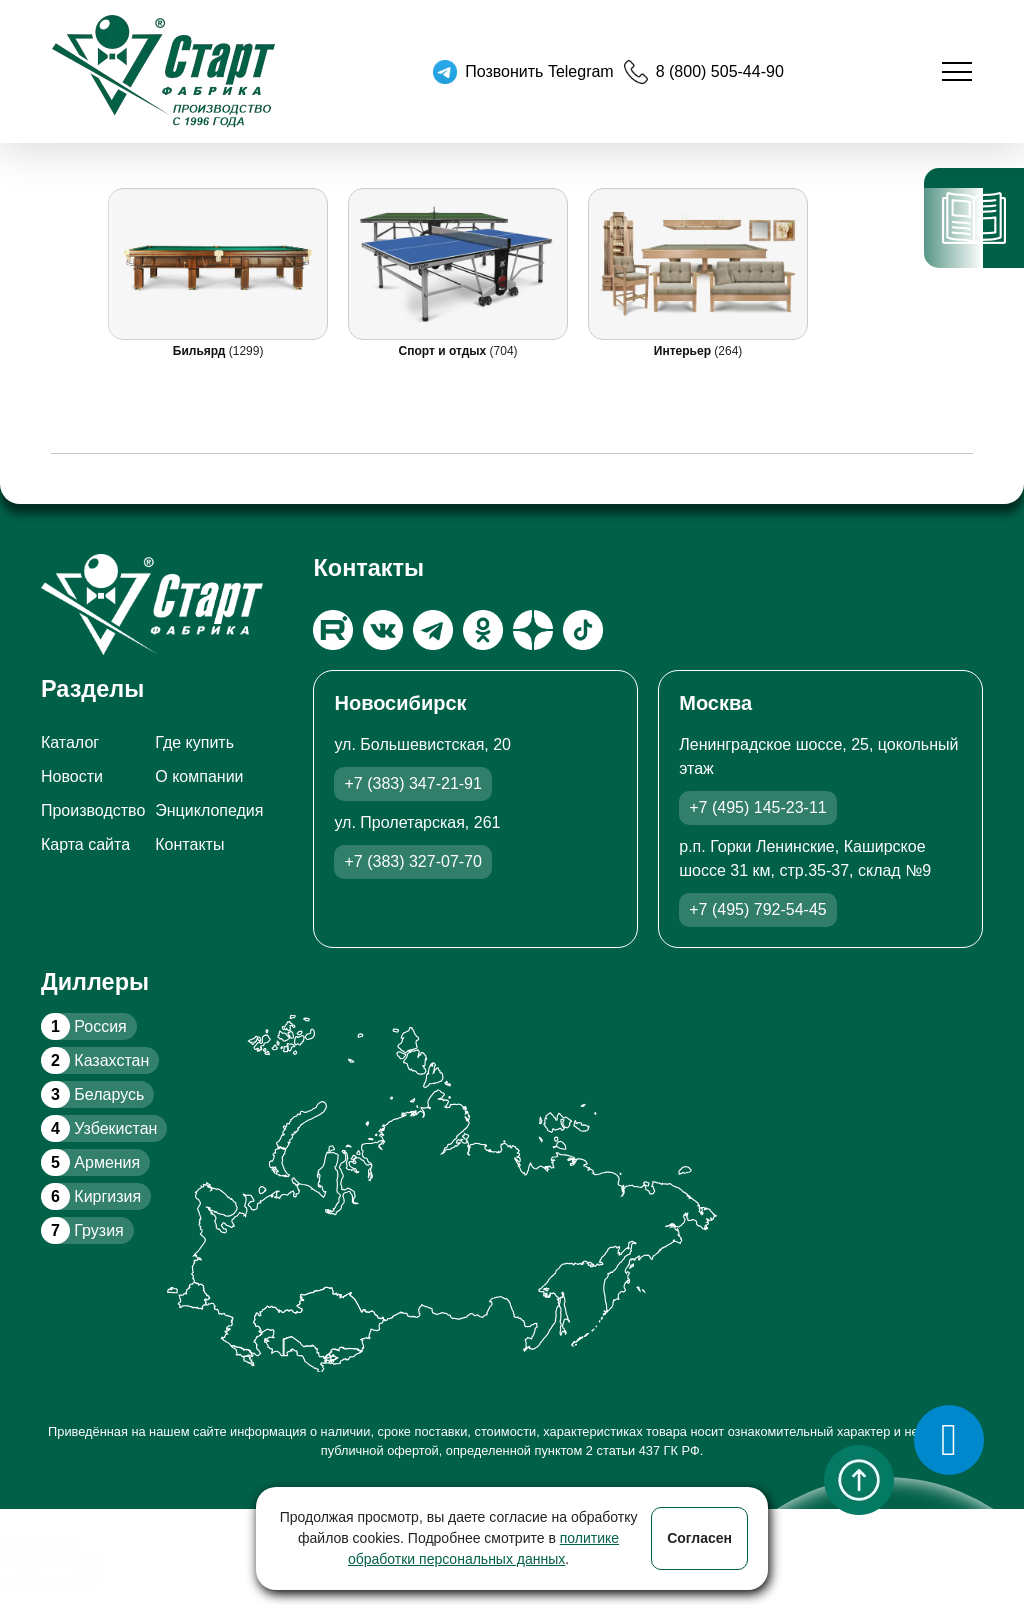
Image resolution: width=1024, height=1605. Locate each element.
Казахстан (95, 1060)
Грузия (82, 1230)
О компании (199, 776)
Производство (93, 810)
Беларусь (92, 1094)
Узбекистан (99, 1128)
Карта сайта (85, 844)
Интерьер (684, 351)
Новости (72, 776)
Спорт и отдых (444, 351)
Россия (84, 1026)
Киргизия (91, 1196)
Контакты (189, 844)
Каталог (70, 742)
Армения (90, 1162)
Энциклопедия (209, 810)
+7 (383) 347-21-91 (412, 783)
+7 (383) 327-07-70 (412, 861)
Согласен (699, 1538)
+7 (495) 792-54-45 (757, 909)
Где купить (194, 742)
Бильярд (201, 351)
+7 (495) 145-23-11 (757, 807)
